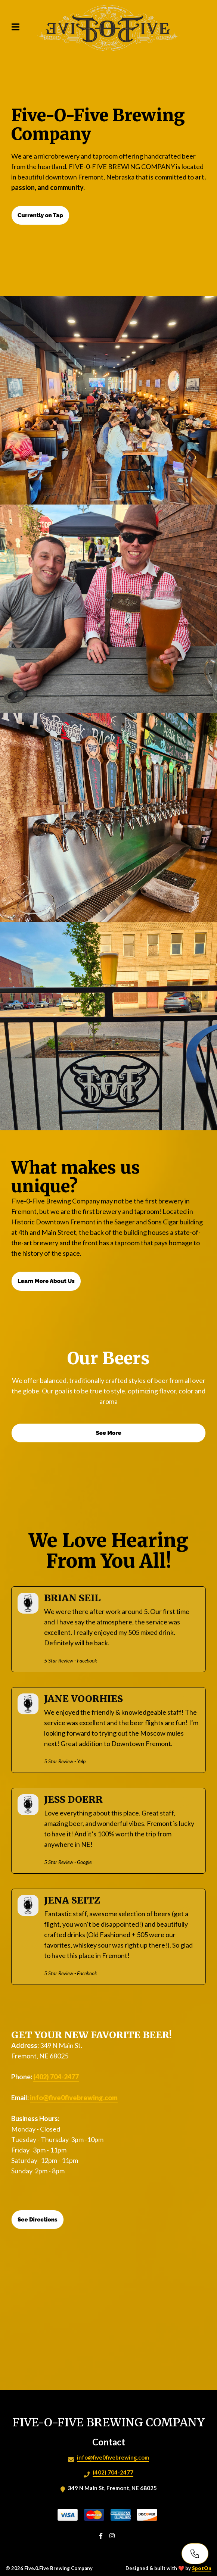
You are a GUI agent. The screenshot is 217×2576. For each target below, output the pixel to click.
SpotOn (201, 2568)
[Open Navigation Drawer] (15, 27)
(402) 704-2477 (56, 2077)
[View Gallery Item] (108, 400)
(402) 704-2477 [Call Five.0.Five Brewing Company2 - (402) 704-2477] (113, 2472)
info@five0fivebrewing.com (74, 2097)
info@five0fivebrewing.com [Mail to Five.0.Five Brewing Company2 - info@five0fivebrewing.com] (113, 2457)
